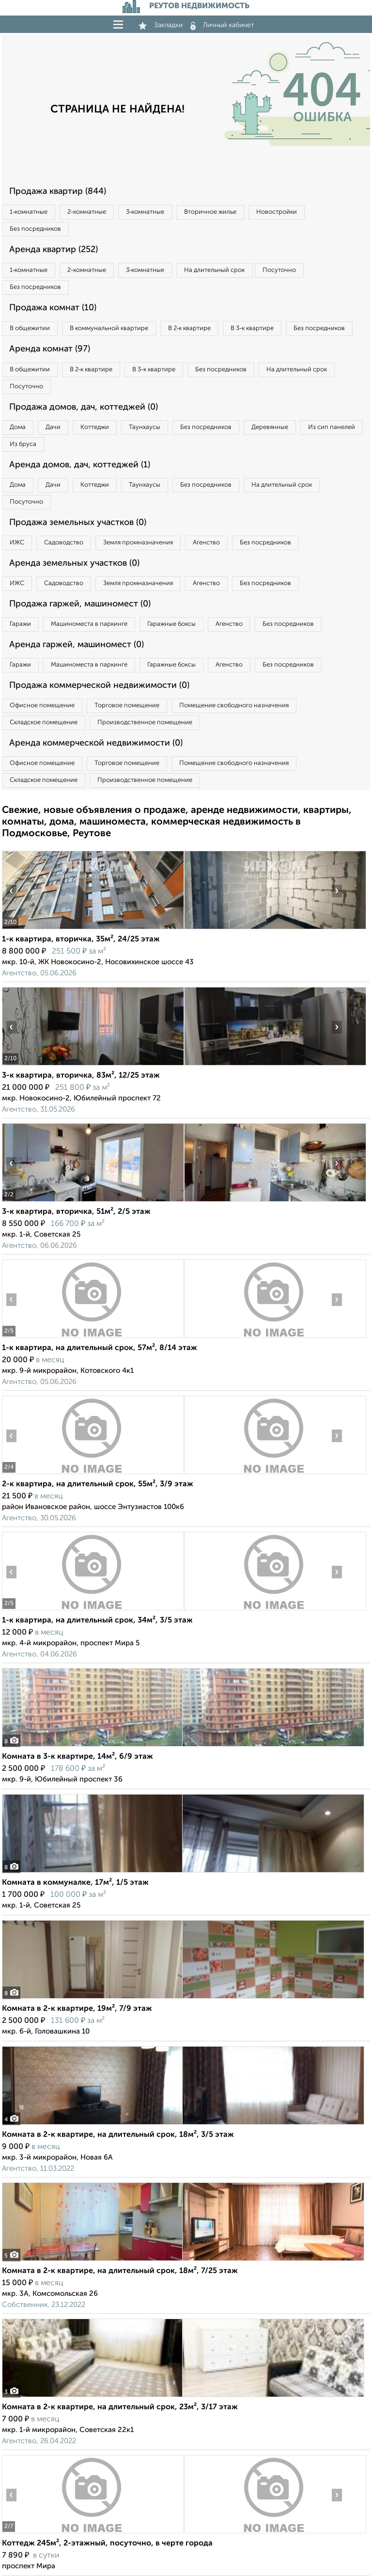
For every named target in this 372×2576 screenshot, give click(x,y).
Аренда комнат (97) (49, 349)
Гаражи (20, 624)
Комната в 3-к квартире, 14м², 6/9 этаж (77, 1757)
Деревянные (269, 427)
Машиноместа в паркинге (89, 624)
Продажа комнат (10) (52, 307)
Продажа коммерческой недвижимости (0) (99, 685)
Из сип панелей (331, 427)
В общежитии (30, 328)
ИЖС (17, 543)
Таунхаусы (144, 427)
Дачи (53, 427)
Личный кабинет (222, 25)
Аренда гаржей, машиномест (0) (76, 644)
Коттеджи (94, 427)
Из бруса (23, 444)
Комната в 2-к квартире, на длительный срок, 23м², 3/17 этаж (120, 2407)
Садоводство (63, 543)
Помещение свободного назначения (234, 705)
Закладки (161, 25)
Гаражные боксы (171, 624)
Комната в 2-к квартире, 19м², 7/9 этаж (77, 2009)
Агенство (206, 543)
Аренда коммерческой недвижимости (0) (96, 743)
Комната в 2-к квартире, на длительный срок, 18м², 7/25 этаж (120, 2271)
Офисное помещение (42, 705)
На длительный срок (214, 270)
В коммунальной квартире (109, 328)
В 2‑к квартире (189, 328)
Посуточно (279, 270)
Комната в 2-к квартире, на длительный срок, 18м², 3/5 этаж (118, 2135)
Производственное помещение (144, 722)
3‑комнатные (145, 212)
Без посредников (35, 229)
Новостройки (276, 212)
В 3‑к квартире (252, 328)
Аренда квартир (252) (53, 249)
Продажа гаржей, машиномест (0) (80, 604)
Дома (18, 427)
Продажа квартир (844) (57, 191)
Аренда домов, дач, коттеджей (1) (79, 465)
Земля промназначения (138, 543)
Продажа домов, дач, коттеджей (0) (83, 407)
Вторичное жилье (210, 212)
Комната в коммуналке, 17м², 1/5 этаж (75, 1883)
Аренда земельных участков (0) (74, 563)
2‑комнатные (86, 212)
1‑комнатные (28, 212)
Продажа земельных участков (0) (77, 522)
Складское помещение (44, 722)
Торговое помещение (126, 705)
